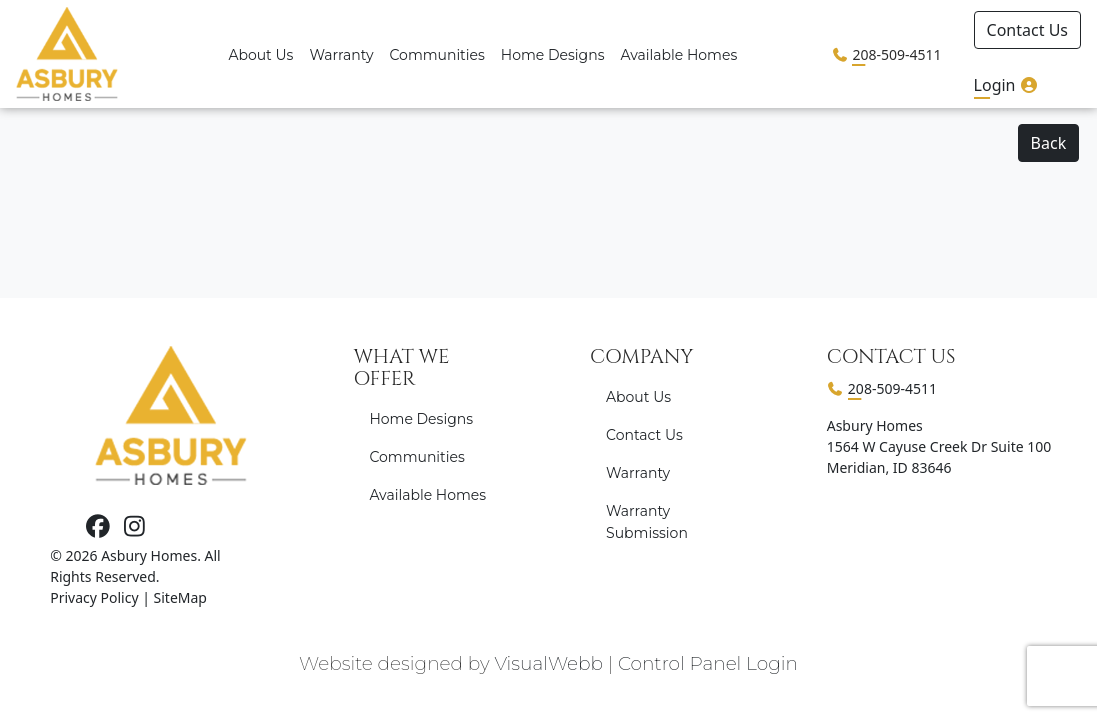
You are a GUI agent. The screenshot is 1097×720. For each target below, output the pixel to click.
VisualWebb (548, 663)
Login (1007, 85)
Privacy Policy (94, 597)
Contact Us (1027, 30)
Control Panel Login (708, 663)
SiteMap (180, 597)
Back (1049, 143)
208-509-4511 (896, 54)
